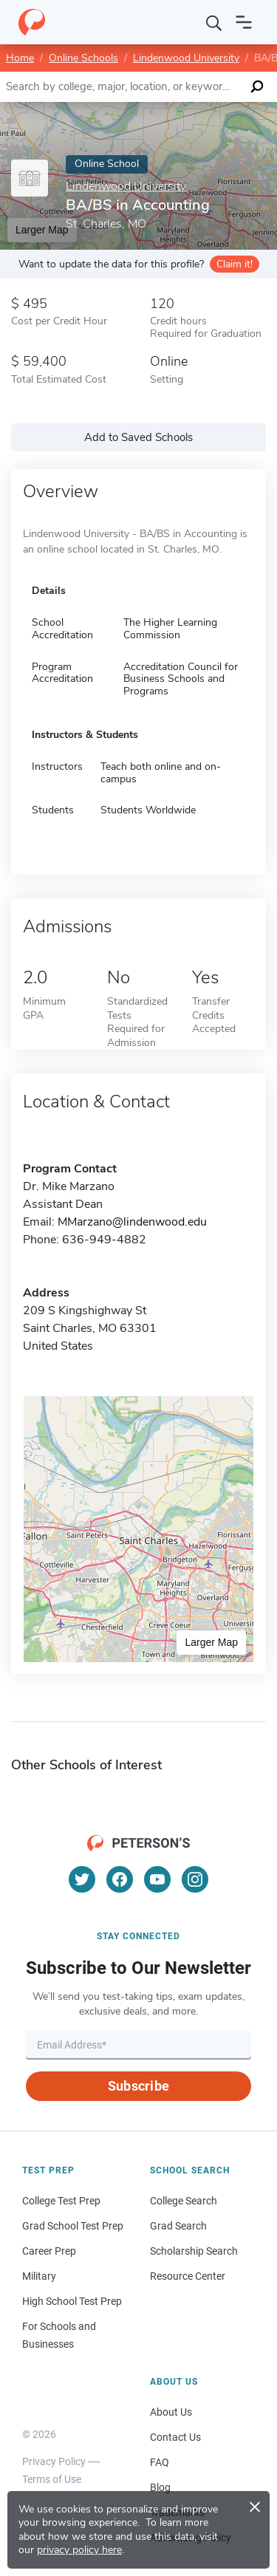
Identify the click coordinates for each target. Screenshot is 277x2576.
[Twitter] (82, 1879)
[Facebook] (119, 1879)
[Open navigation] (244, 22)
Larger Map (211, 1642)
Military (39, 2276)
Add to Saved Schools (138, 437)
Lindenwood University (186, 58)
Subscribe (138, 2086)
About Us (171, 2412)
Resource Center (187, 2276)
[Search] (214, 22)
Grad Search (178, 2226)
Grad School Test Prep (72, 2226)
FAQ (159, 2462)
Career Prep (49, 2251)
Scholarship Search (194, 2251)
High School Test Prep (72, 2301)
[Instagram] (195, 1879)
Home (20, 58)
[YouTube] (157, 1879)
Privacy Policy (54, 2461)
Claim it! (234, 264)
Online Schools (83, 58)
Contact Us (175, 2437)
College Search (183, 2201)
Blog (160, 2487)
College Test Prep (61, 2201)
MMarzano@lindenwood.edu (132, 1222)
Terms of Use (51, 2479)
